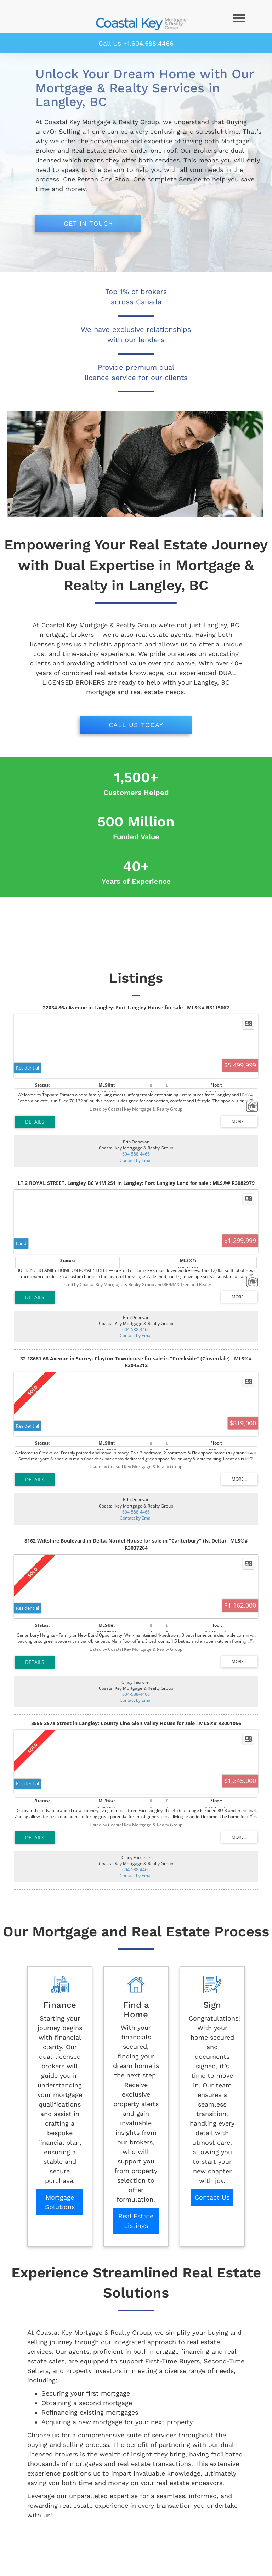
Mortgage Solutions (60, 2202)
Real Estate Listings (135, 2220)
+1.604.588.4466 (148, 43)
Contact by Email (136, 1160)
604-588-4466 (136, 1154)
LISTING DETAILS (35, 1122)
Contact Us (212, 2197)
